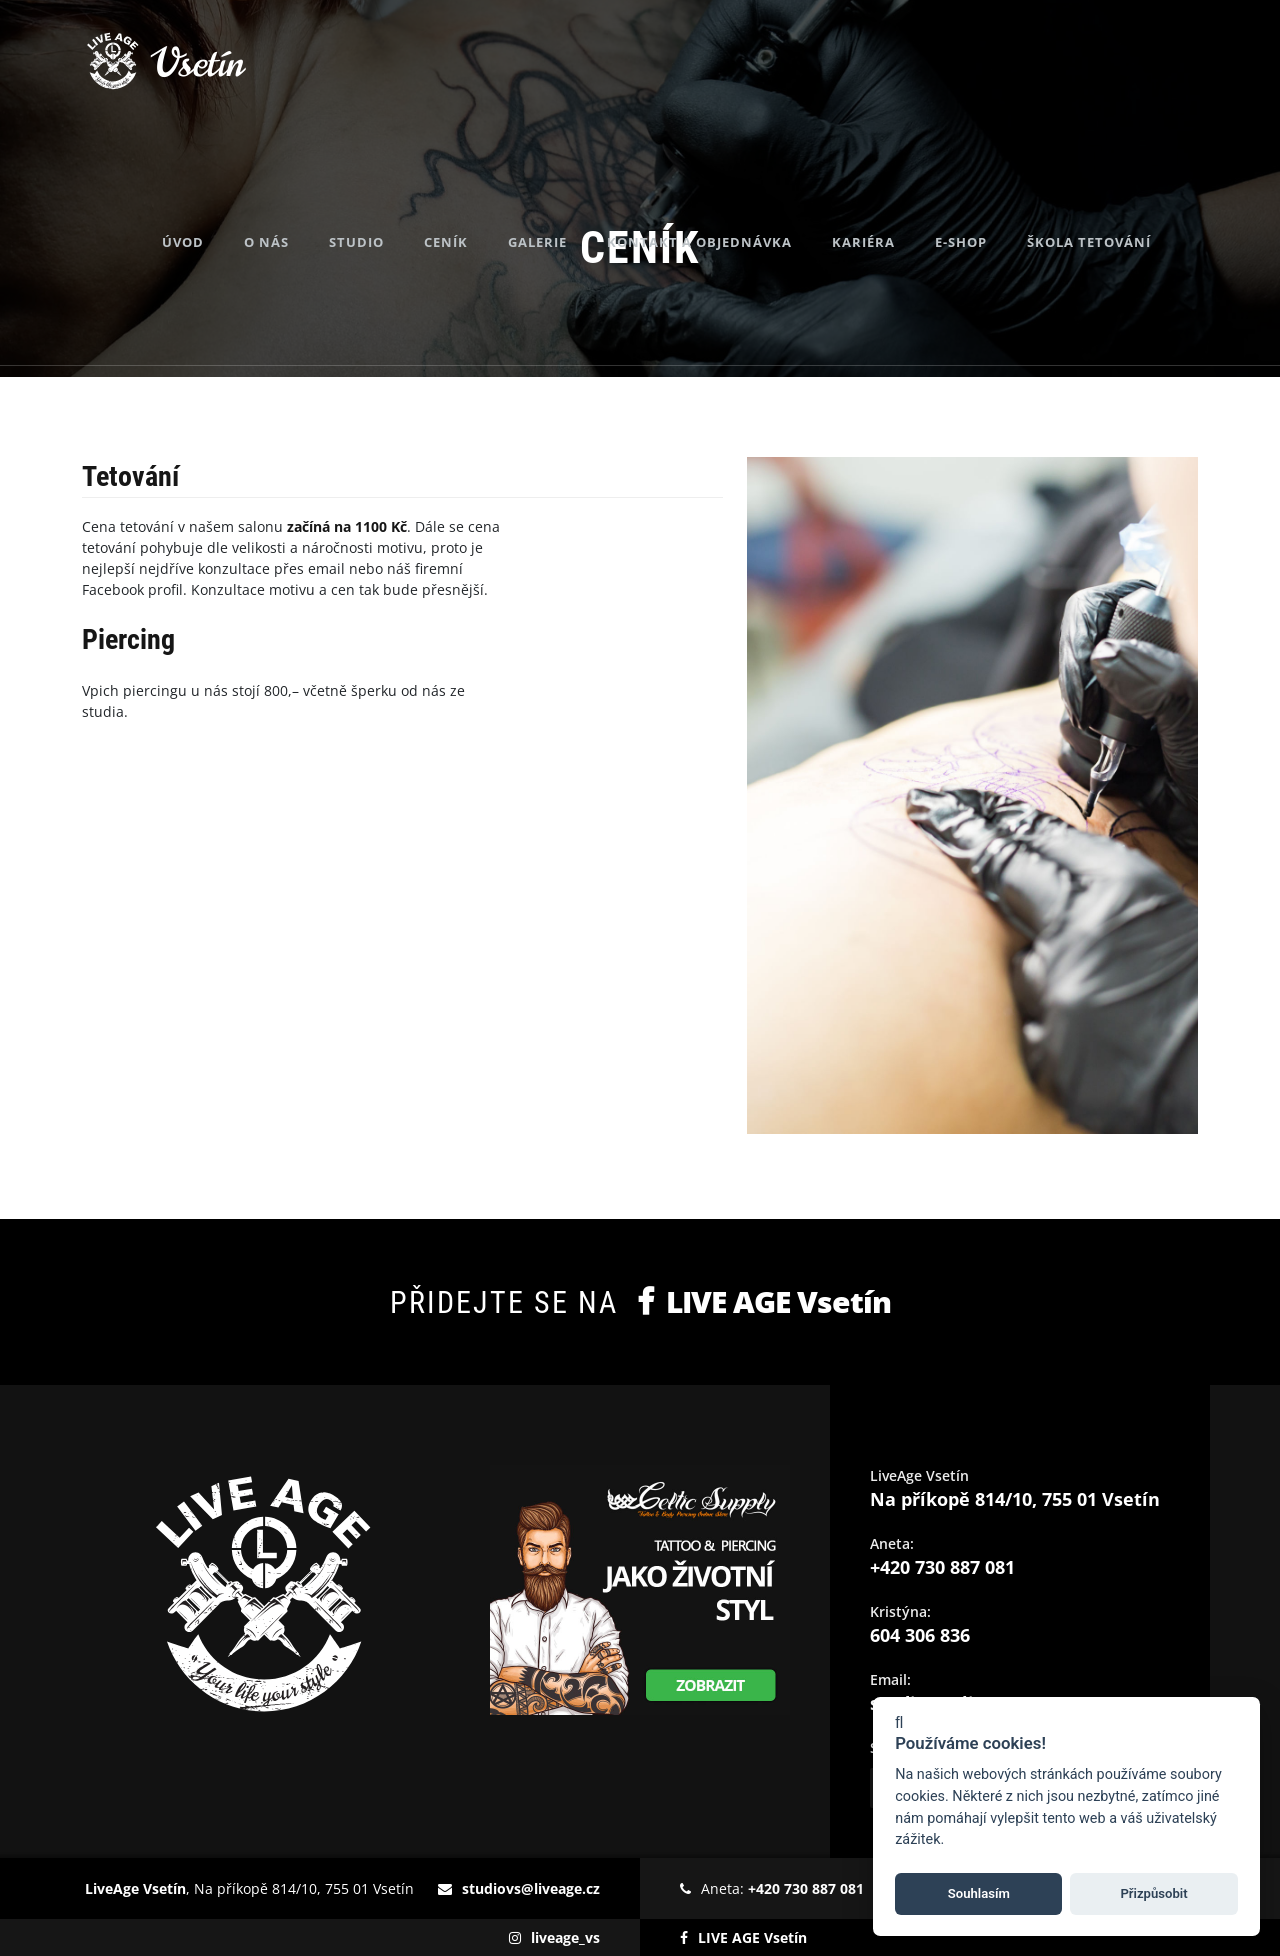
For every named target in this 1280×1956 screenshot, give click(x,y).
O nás (297, 180)
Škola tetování (1120, 180)
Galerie (568, 180)
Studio (387, 180)
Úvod (214, 180)
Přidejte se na (640, 1302)
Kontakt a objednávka (730, 180)
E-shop (992, 180)
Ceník (477, 180)
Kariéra (894, 180)
